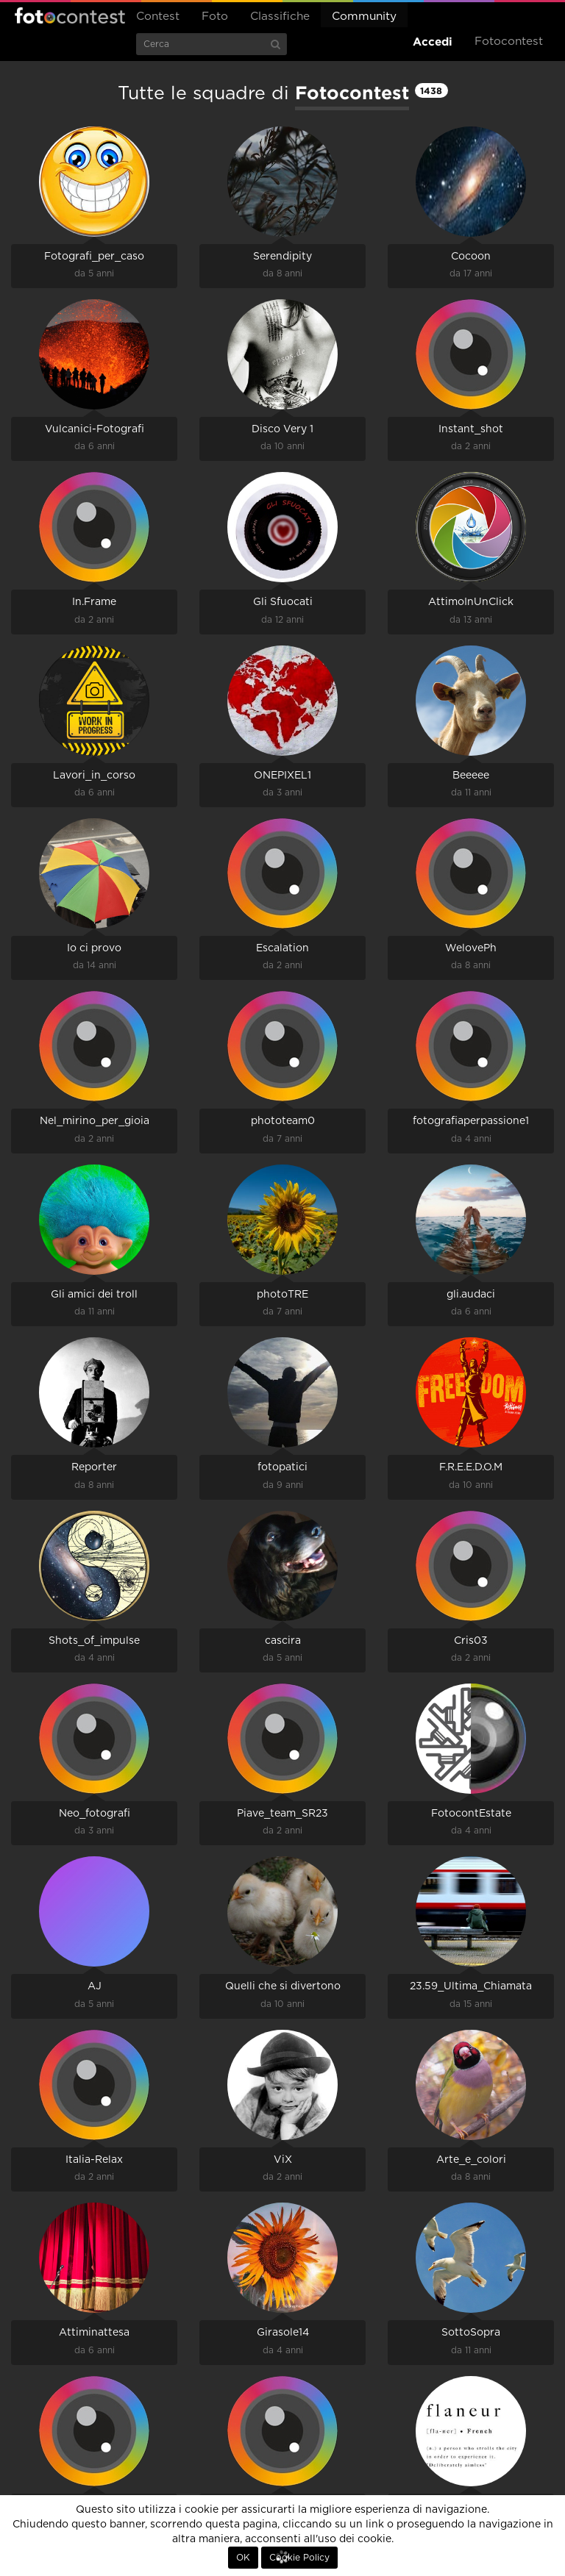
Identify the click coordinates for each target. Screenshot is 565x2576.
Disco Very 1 (282, 429)
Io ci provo (94, 948)
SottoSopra (470, 2333)
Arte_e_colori (471, 2160)
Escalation (282, 948)
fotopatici (282, 1467)
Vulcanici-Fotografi (94, 429)
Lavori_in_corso (94, 775)
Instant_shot (470, 429)
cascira (283, 1641)
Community (364, 16)
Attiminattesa (94, 2333)
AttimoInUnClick (471, 602)
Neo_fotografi (94, 1813)
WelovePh (471, 948)
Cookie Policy (299, 2557)
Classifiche (280, 16)
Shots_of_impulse (94, 1641)
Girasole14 (283, 2333)
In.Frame (94, 602)
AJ (95, 1986)
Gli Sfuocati (283, 602)
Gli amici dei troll (94, 1294)
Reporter (94, 1467)
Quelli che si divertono (283, 1986)
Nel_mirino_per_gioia (94, 1121)
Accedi (432, 41)
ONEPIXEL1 (282, 775)
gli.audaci (471, 1294)
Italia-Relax (94, 2160)
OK (243, 2557)
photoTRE (282, 1294)
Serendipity (282, 256)
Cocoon (471, 256)
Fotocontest (70, 15)
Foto (215, 16)
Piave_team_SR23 (282, 1813)
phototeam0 (283, 1121)
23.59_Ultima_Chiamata (471, 1986)
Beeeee (470, 775)
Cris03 (471, 1641)
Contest (158, 16)
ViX (283, 2160)
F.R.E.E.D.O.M (470, 1467)
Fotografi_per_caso (94, 256)
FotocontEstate (471, 1813)
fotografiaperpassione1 (471, 1121)
